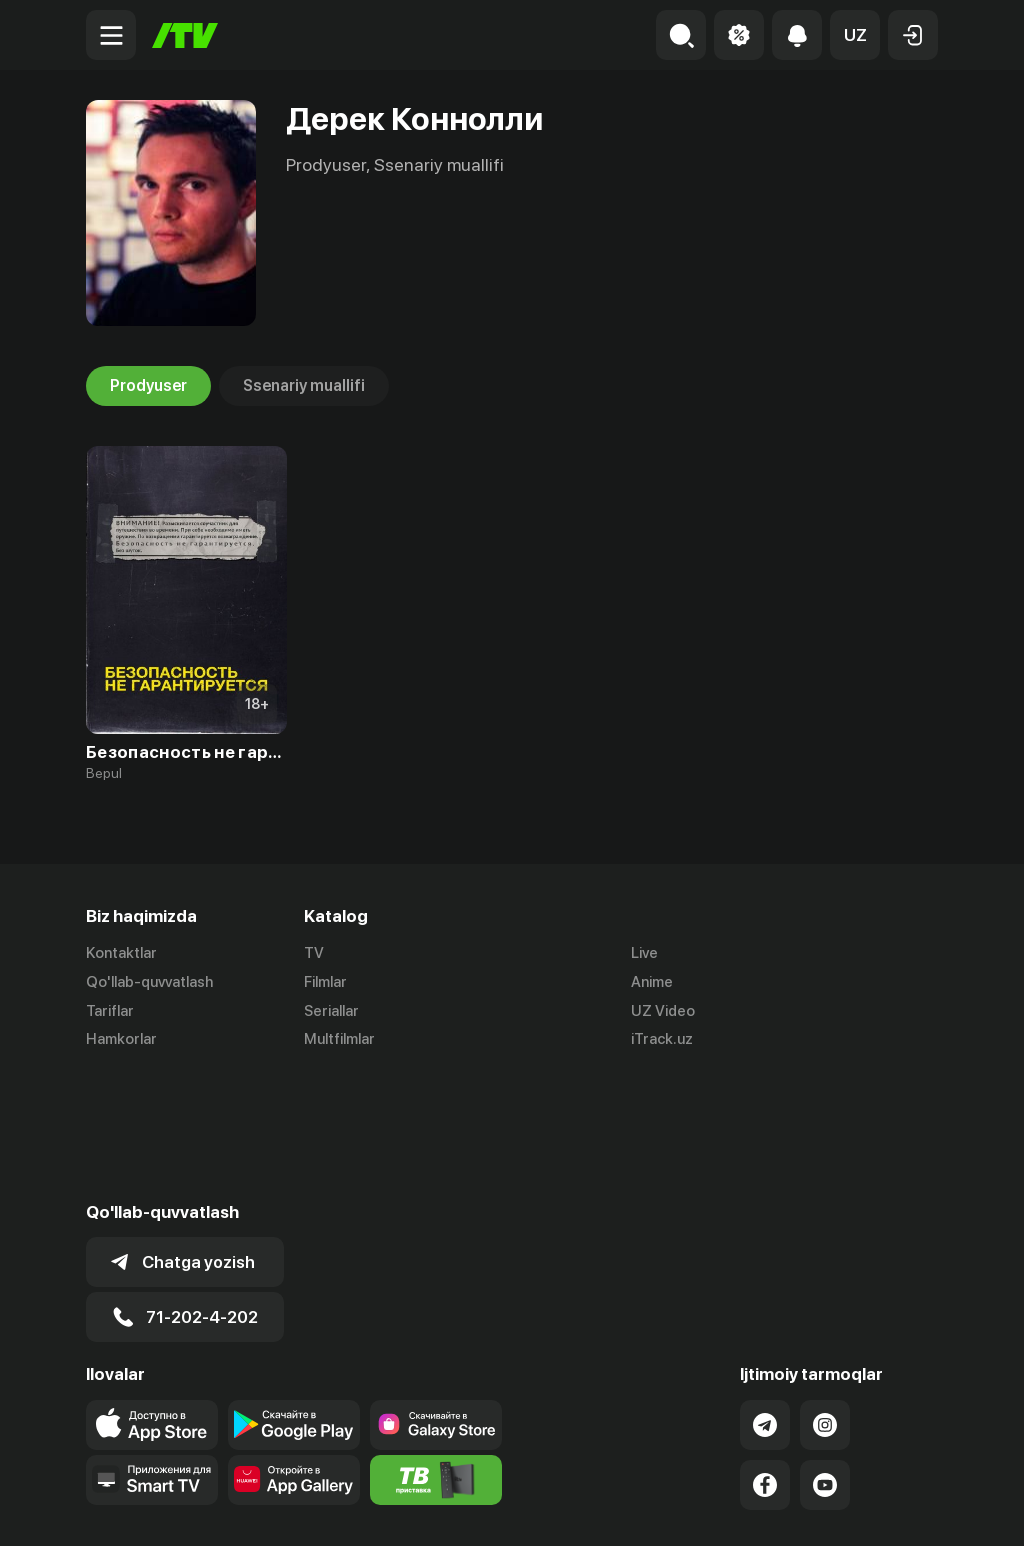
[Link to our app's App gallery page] (294, 1352)
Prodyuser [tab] (148, 386)
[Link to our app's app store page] (152, 1297)
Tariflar (110, 1011)
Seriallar (331, 1011)
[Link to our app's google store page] (294, 1297)
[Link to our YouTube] (825, 1357)
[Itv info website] (436, 1352)
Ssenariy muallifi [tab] (304, 386)
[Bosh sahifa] (185, 35)
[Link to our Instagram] (825, 1297)
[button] (855, 35)
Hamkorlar (121, 1040)
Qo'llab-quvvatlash (149, 982)
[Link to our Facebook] (765, 1357)
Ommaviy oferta (744, 1509)
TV (314, 953)
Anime (652, 982)
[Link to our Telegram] (765, 1297)
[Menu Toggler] (111, 35)
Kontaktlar (121, 953)
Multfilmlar (339, 1040)
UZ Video (663, 1011)
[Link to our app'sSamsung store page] (436, 1297)
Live (644, 953)
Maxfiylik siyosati (880, 1509)
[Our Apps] (152, 1352)
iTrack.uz (662, 1040)
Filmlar (325, 982)
